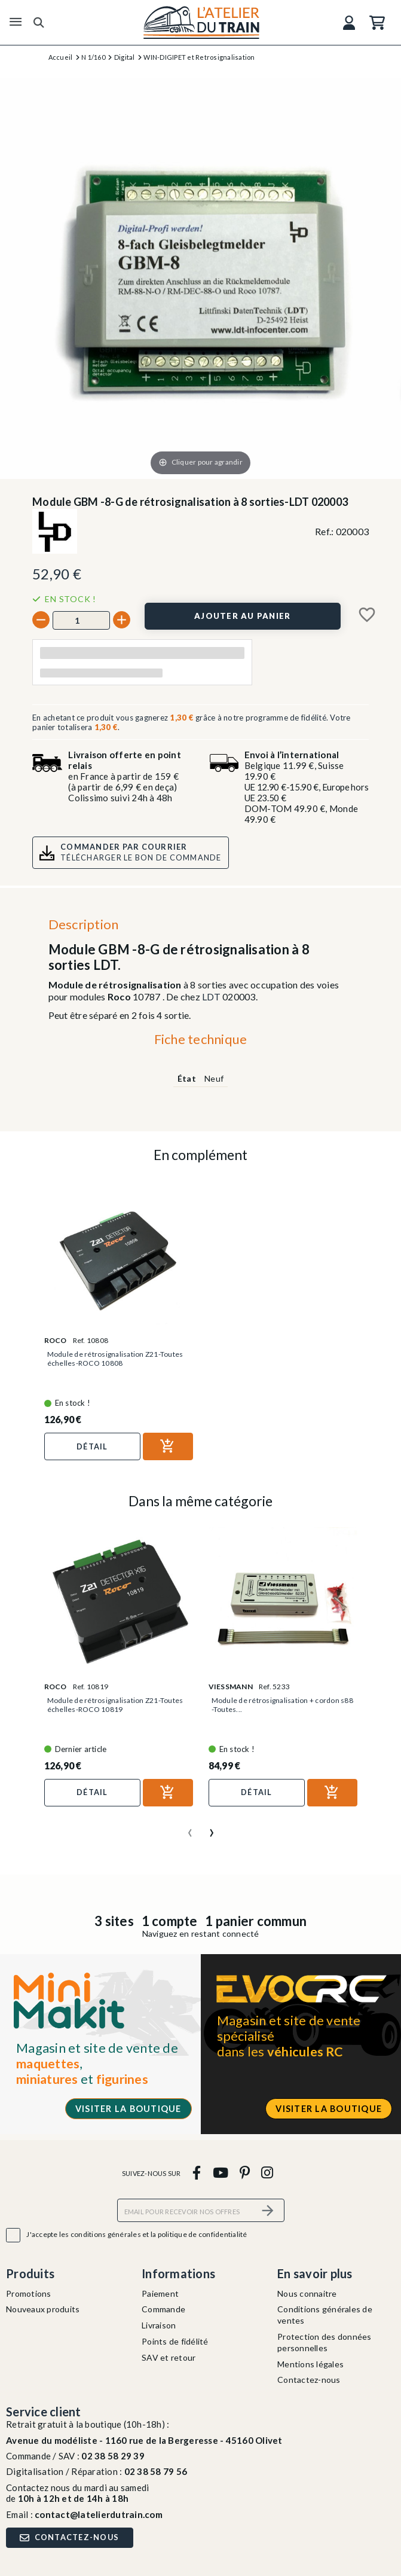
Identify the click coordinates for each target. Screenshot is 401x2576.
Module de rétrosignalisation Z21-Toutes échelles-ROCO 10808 (115, 1359)
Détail (92, 1446)
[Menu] (15, 22)
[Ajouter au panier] (243, 616)
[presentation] (190, 1828)
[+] (121, 619)
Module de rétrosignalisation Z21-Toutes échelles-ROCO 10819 (115, 1705)
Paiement (160, 2293)
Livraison (159, 2325)
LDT (211, 996)
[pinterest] (244, 2173)
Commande (163, 2309)
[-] (41, 619)
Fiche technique (200, 1039)
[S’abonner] (268, 2210)
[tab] (200, 1042)
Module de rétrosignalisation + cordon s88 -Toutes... (282, 1705)
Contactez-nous (309, 2379)
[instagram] (267, 2173)
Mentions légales (310, 2364)
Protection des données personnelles (324, 2342)
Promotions (28, 2293)
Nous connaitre (307, 2293)
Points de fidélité (175, 2341)
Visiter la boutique (128, 2109)
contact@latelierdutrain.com (99, 2514)
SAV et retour (168, 2357)
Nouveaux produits (42, 2309)
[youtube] (220, 2173)
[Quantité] (81, 620)
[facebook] (197, 2173)
